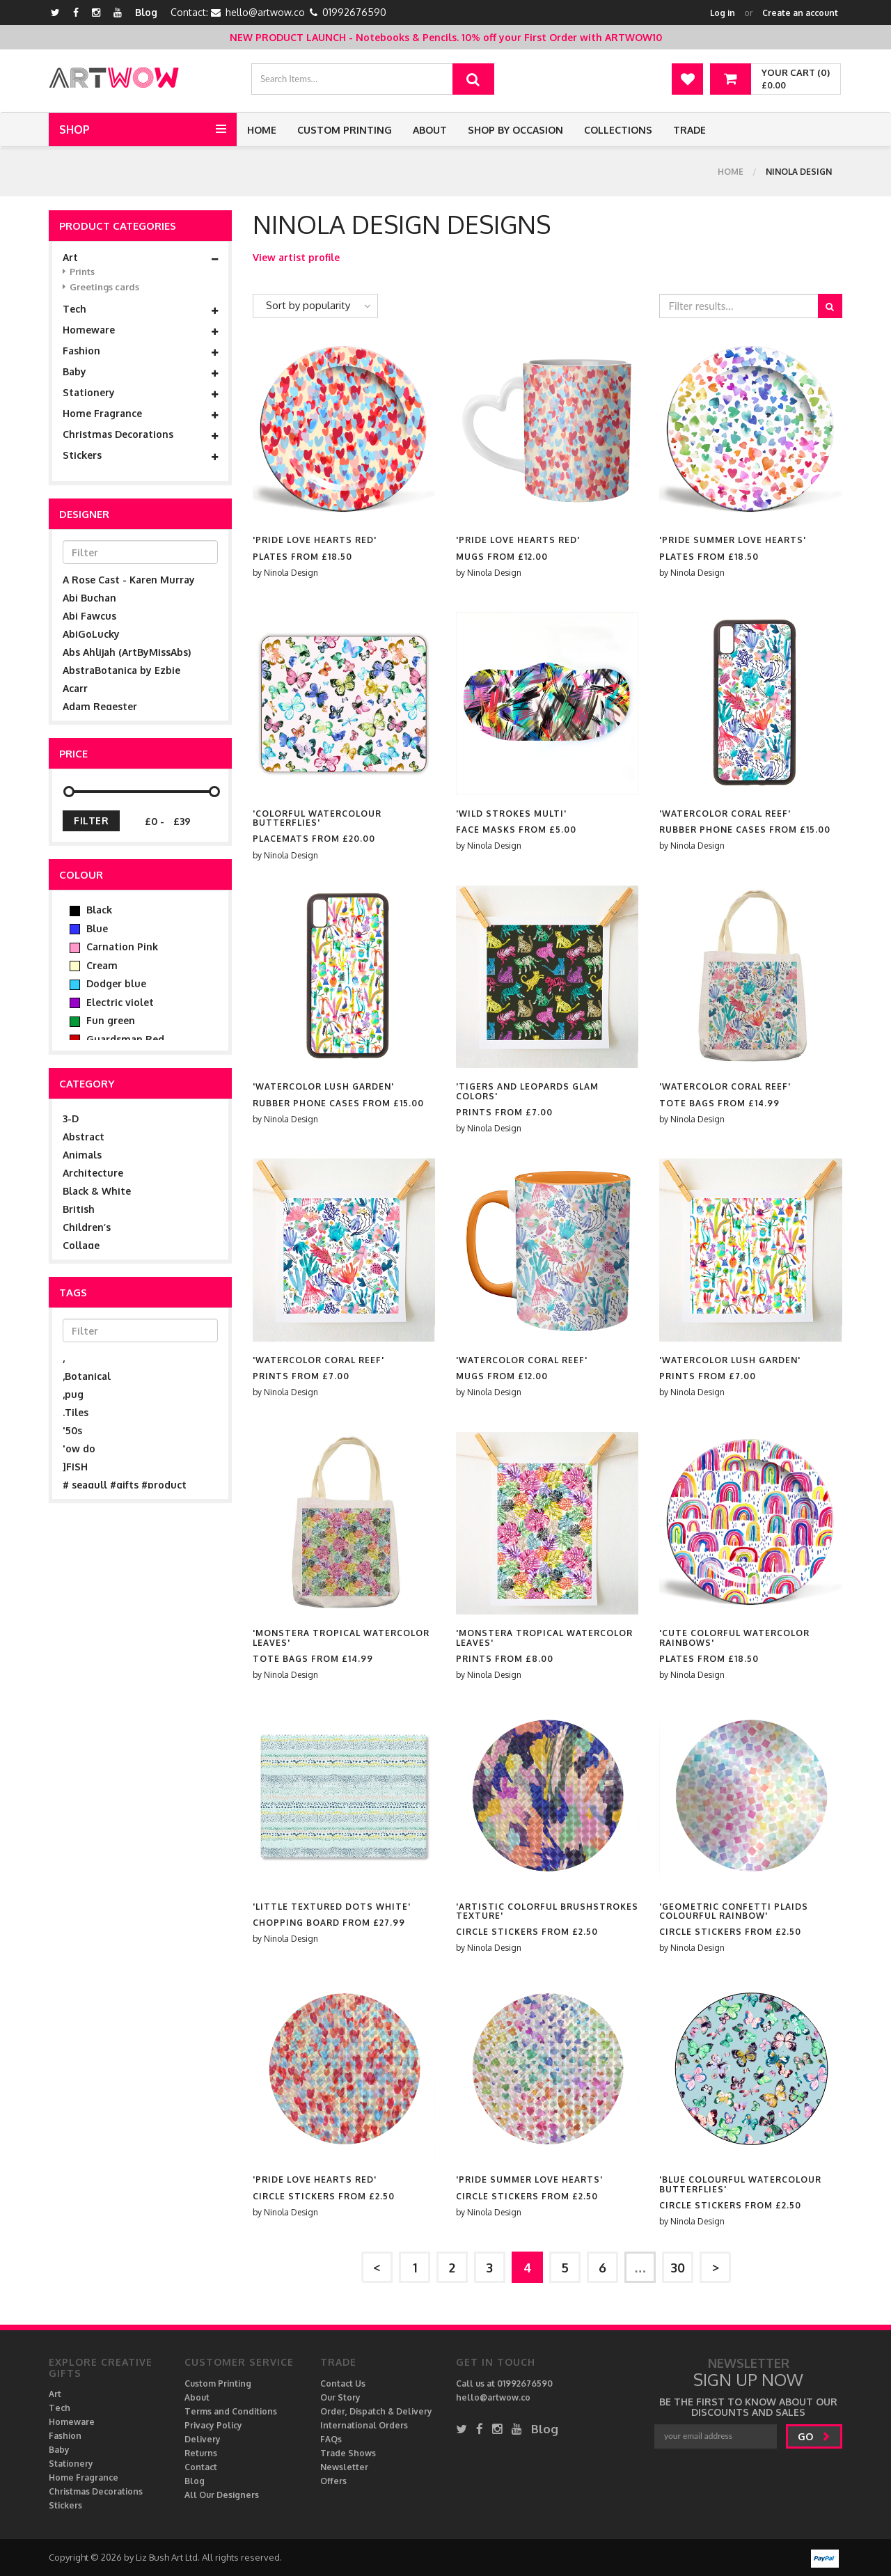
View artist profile (296, 257)
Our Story (340, 2397)
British (79, 1209)
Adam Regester (100, 706)
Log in (722, 13)
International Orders (364, 2425)
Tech (140, 309)
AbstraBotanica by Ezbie (121, 670)
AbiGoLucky (91, 634)
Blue (89, 928)
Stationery (140, 392)
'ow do (79, 1448)
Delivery (202, 2439)
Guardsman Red (117, 1039)
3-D (71, 1118)
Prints (79, 271)
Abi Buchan (89, 598)
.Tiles (75, 1412)
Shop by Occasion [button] (515, 130)
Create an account (800, 13)
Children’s (87, 1227)
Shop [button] (74, 129)
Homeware (140, 330)
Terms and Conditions (230, 2411)
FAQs (331, 2439)
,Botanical (87, 1376)
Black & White (97, 1191)
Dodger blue (108, 983)
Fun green (102, 1020)
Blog (146, 12)
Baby (140, 371)
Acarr (75, 688)
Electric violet (112, 1002)
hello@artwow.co (265, 12)
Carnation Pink (114, 947)
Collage (81, 1245)
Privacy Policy (213, 2425)
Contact (200, 2467)
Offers (333, 2481)
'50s (72, 1430)
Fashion (140, 350)
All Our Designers (221, 2495)
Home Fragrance (140, 413)
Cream (94, 965)
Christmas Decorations (140, 434)
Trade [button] (689, 130)
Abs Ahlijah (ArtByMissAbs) (127, 652)
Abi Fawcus (89, 616)
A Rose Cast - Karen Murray (129, 580)
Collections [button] (618, 130)
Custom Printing (344, 130)
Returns (200, 2453)
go (814, 2436)
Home (261, 130)
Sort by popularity (308, 305)
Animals (82, 1155)
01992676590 (354, 12)
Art (140, 257)
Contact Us (342, 2383)
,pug (73, 1394)
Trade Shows (348, 2453)
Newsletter (344, 2467)
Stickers (140, 455)
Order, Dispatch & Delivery (376, 2411)
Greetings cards (101, 287)
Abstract (83, 1136)
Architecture (93, 1173)
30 (678, 2267)
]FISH (75, 1466)
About (430, 130)
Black (91, 910)
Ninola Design (291, 572)
